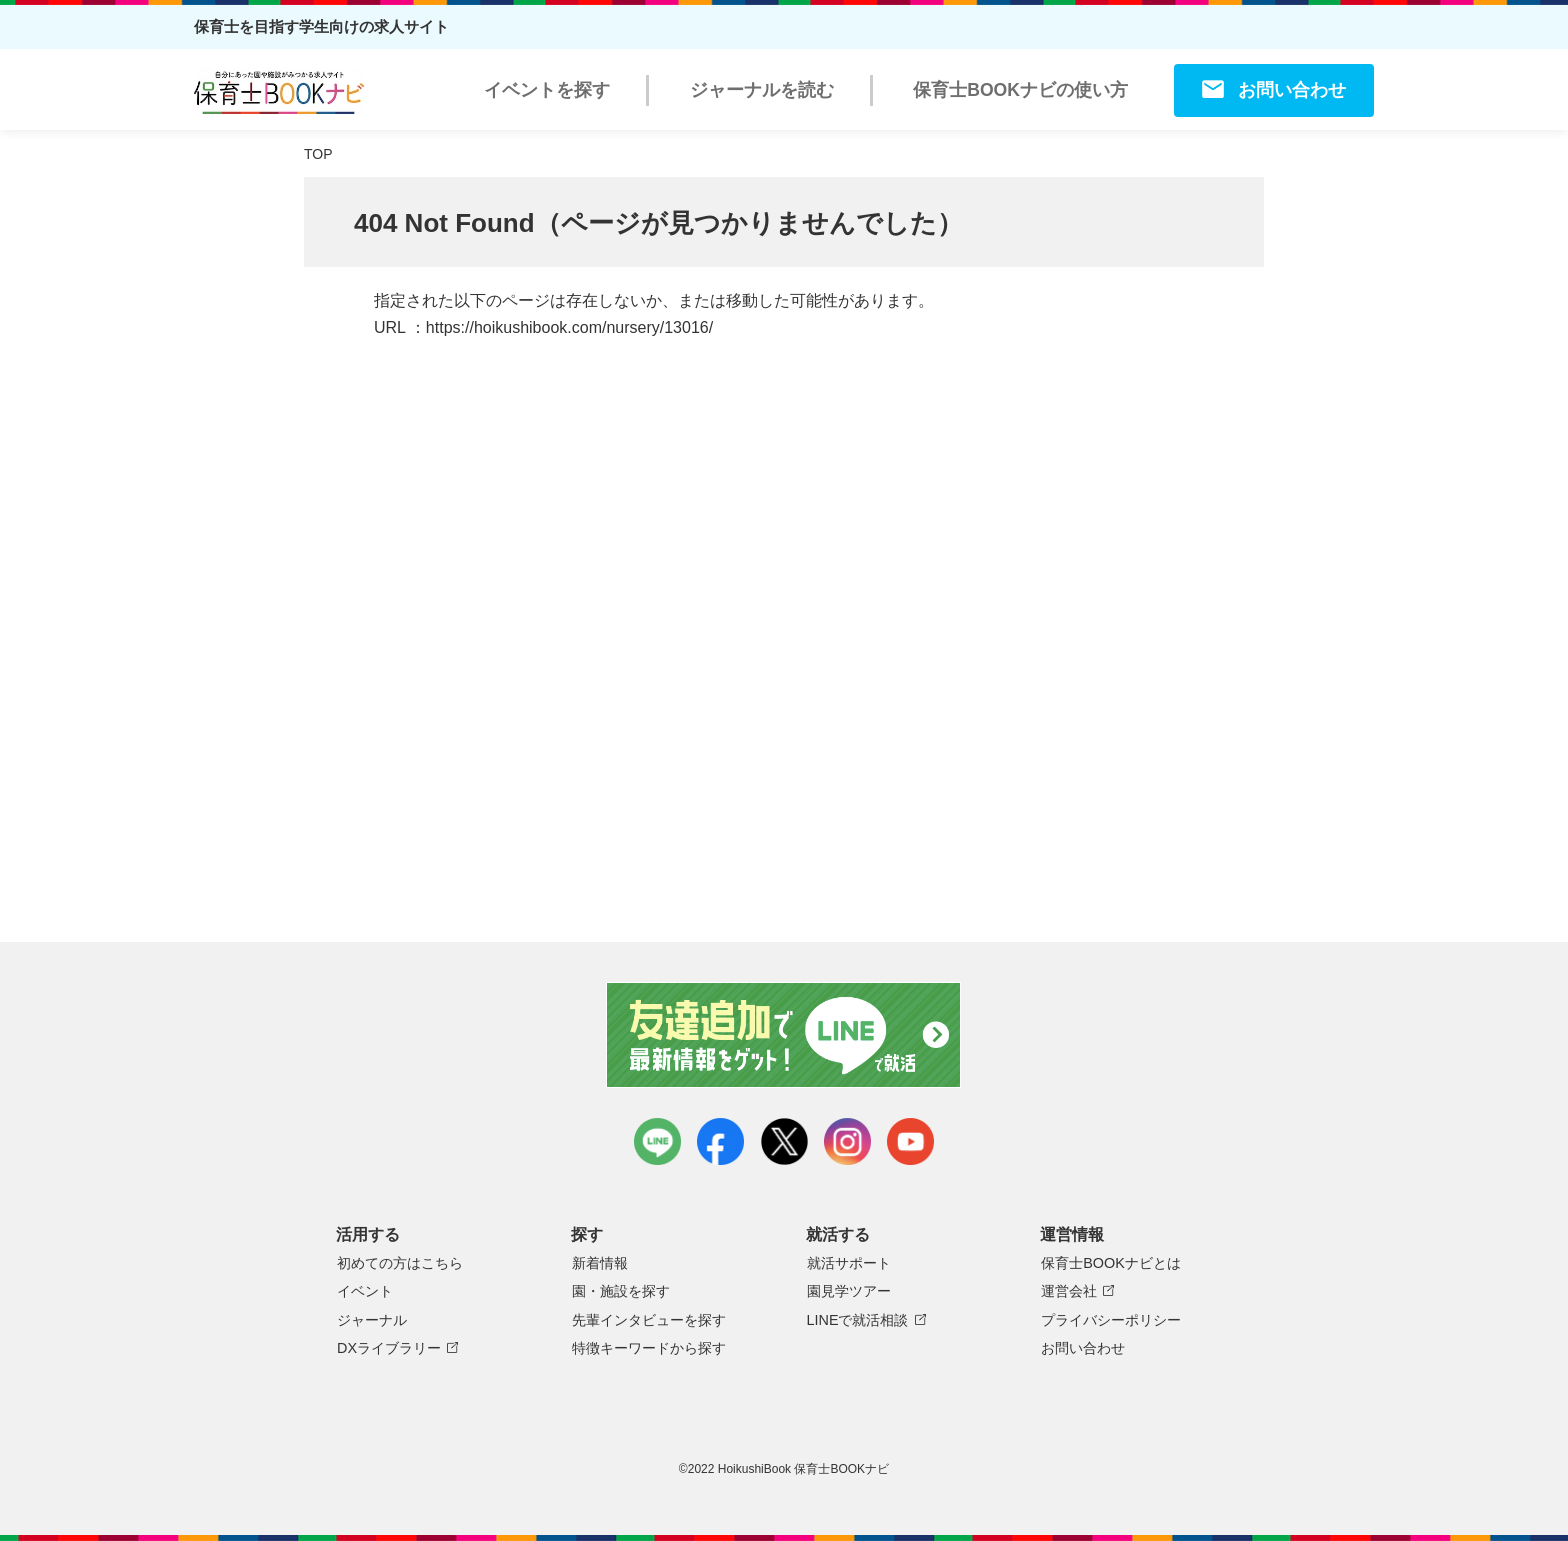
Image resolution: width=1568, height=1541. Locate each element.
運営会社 (1069, 1291)
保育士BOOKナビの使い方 (1020, 90)
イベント (365, 1291)
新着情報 (600, 1263)
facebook (720, 1141)
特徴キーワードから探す (649, 1348)
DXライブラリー (389, 1348)
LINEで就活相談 (858, 1320)
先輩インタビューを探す (649, 1320)
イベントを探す (547, 90)
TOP (318, 154)
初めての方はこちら (400, 1263)
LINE (657, 1141)
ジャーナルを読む (762, 90)
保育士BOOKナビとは (1111, 1263)
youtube (910, 1141)
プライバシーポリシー (1111, 1320)
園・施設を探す (621, 1291)
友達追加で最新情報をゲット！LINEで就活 (784, 1035)
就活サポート (849, 1263)
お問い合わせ (1292, 90)
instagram (847, 1141)
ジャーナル (372, 1320)
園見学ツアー (849, 1291)
